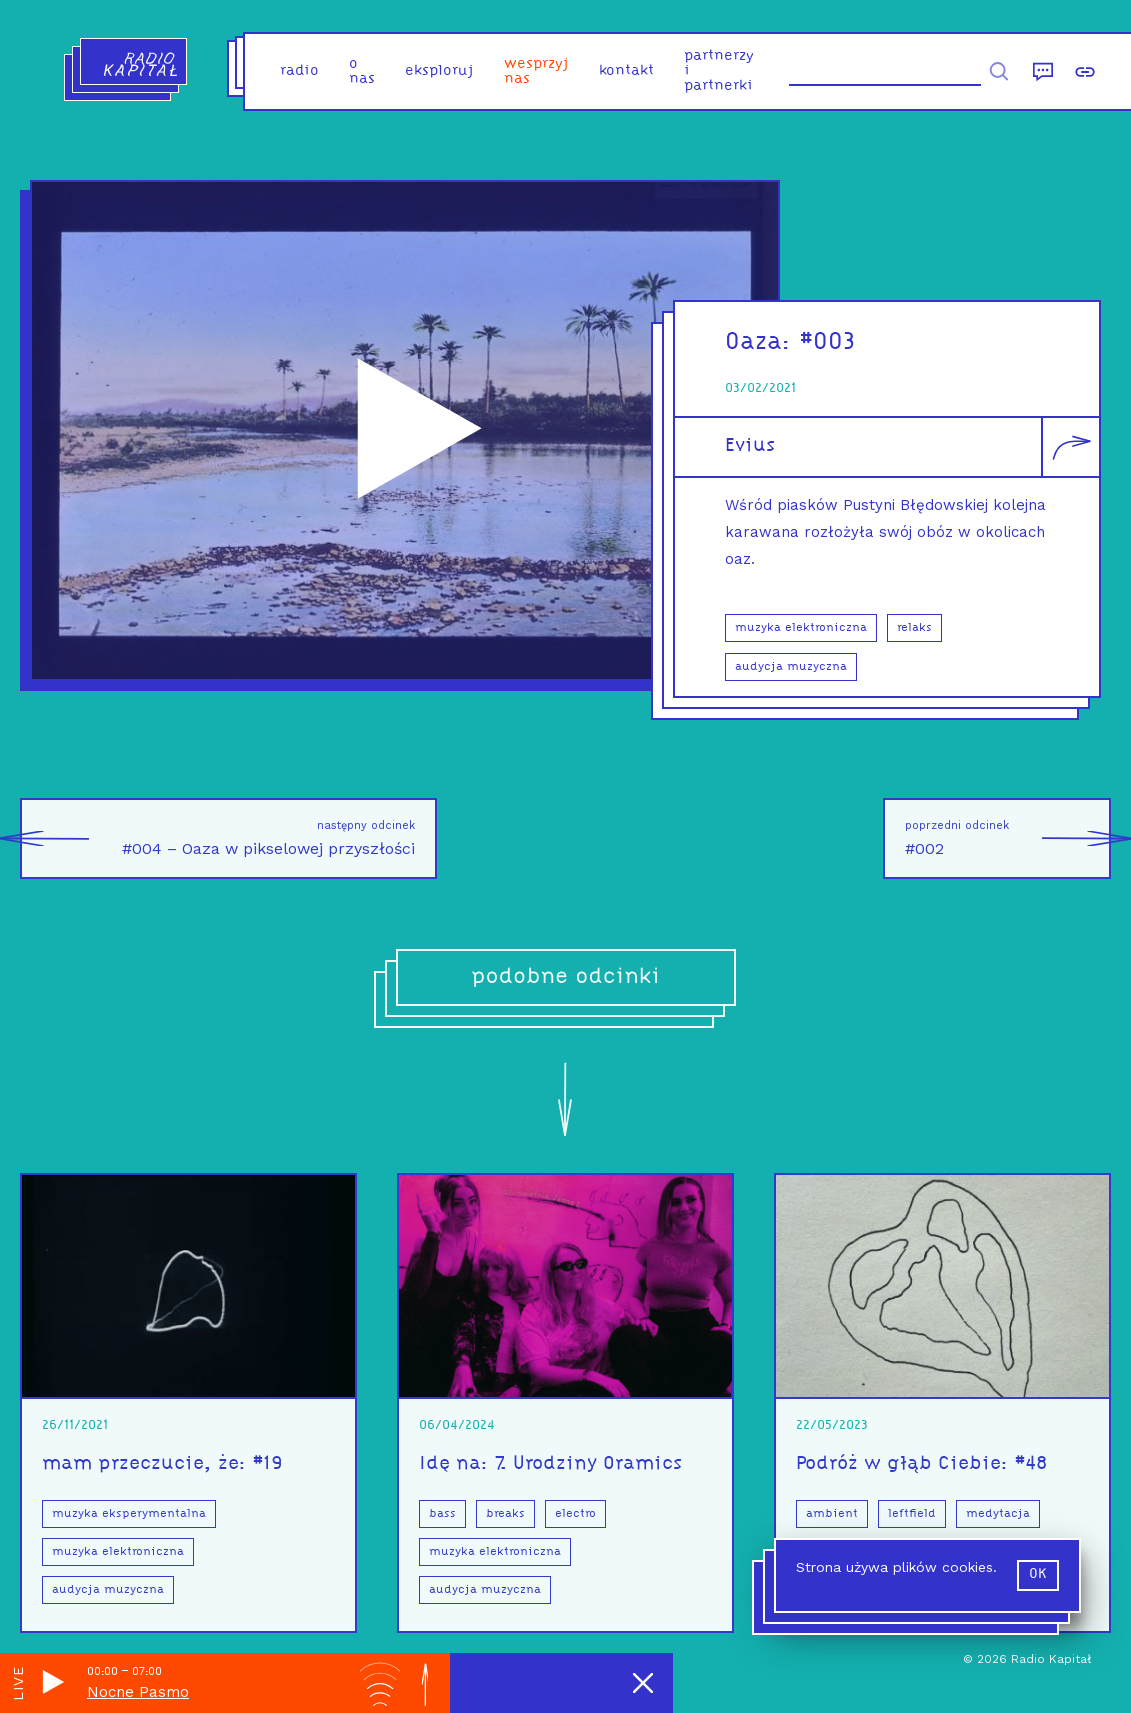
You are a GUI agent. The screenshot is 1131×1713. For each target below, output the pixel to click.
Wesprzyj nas (536, 72)
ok (1038, 1574)
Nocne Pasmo (138, 1692)
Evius (750, 446)
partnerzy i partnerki (719, 71)
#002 (1008, 838)
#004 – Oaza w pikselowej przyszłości (217, 838)
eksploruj (439, 71)
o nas (362, 72)
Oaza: (762, 342)
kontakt (626, 71)
